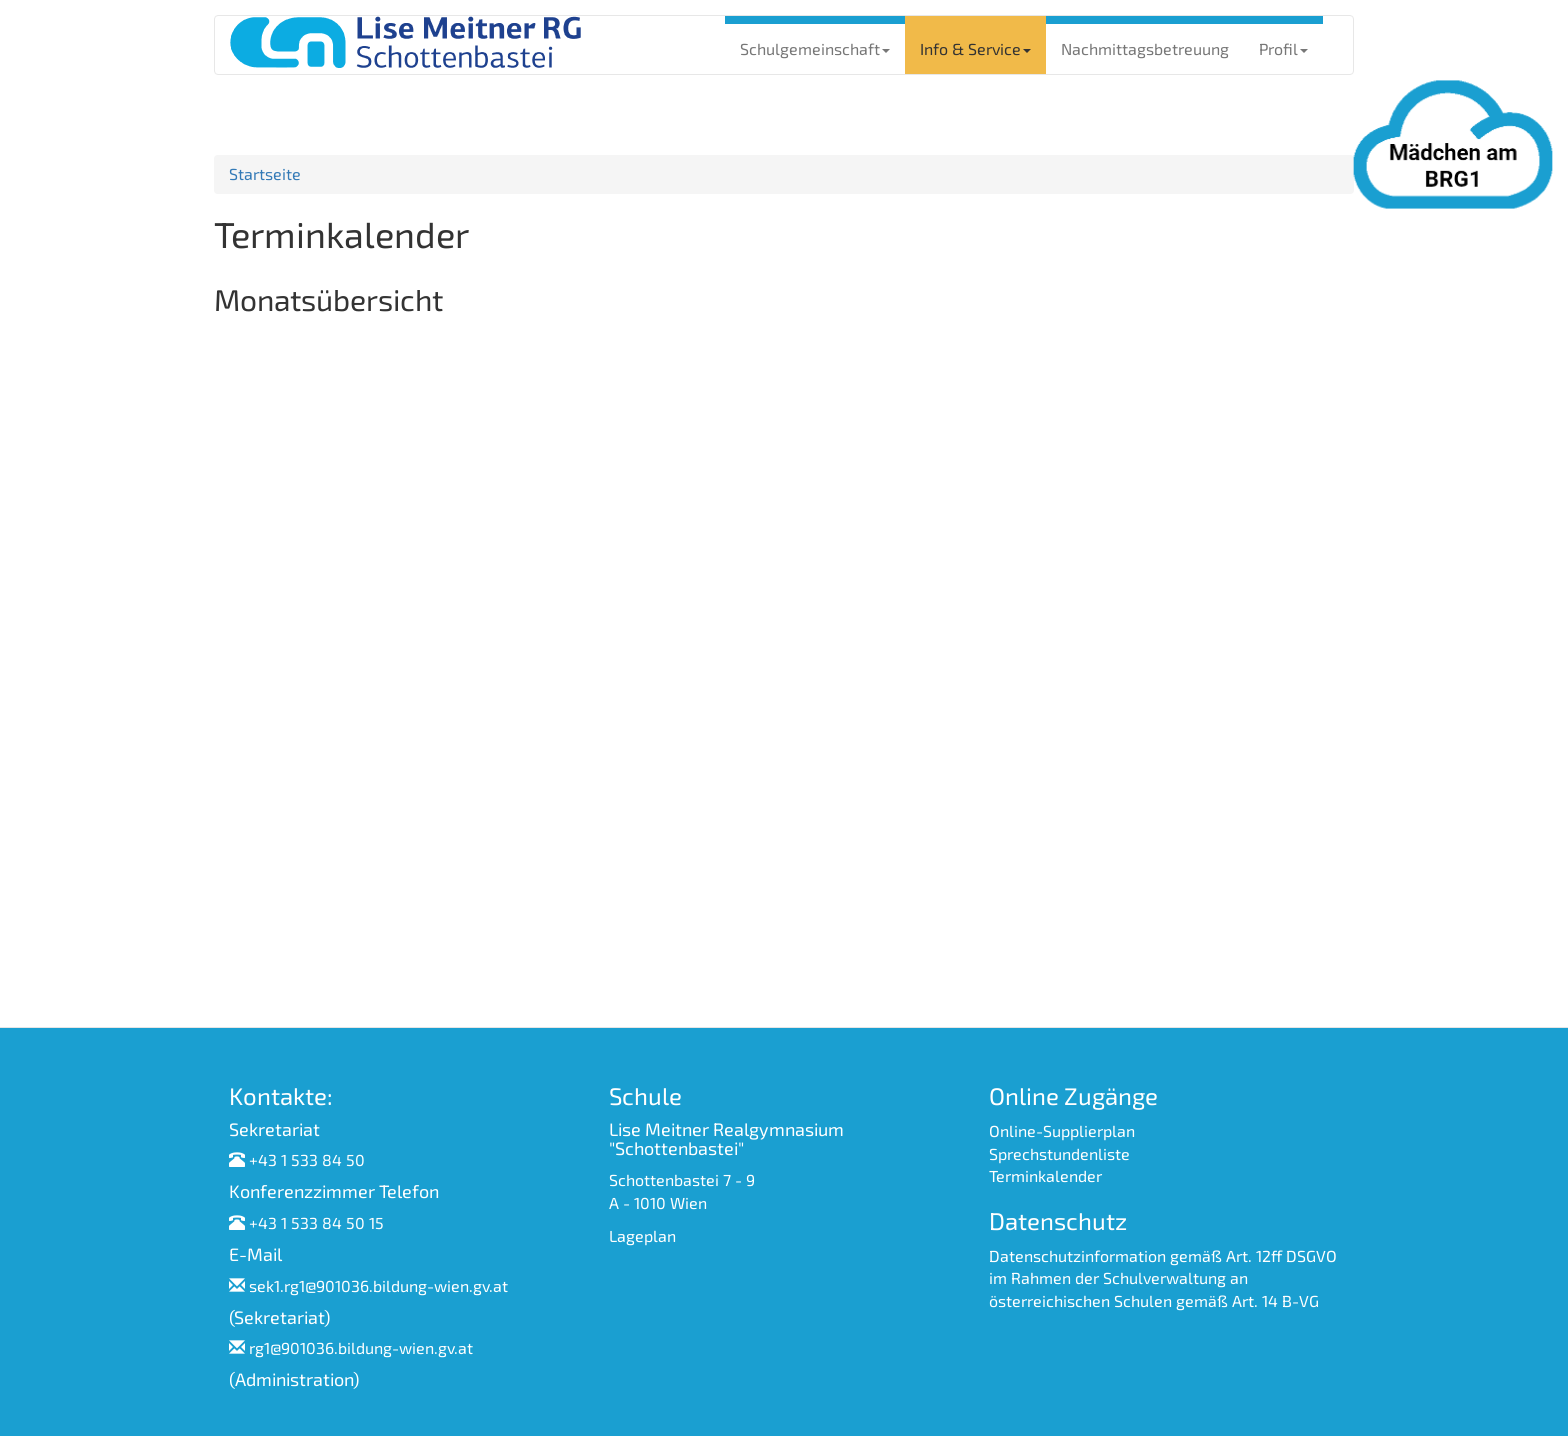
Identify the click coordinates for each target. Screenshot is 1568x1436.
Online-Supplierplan (1062, 1130)
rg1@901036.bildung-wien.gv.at (361, 1347)
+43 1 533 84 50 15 (316, 1222)
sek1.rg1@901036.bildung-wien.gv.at (378, 1285)
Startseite (265, 173)
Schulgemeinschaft (815, 48)
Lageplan (642, 1235)
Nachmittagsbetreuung (1145, 48)
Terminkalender (1045, 1175)
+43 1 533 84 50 (307, 1159)
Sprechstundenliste (1059, 1153)
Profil (1283, 48)
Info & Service (975, 48)
